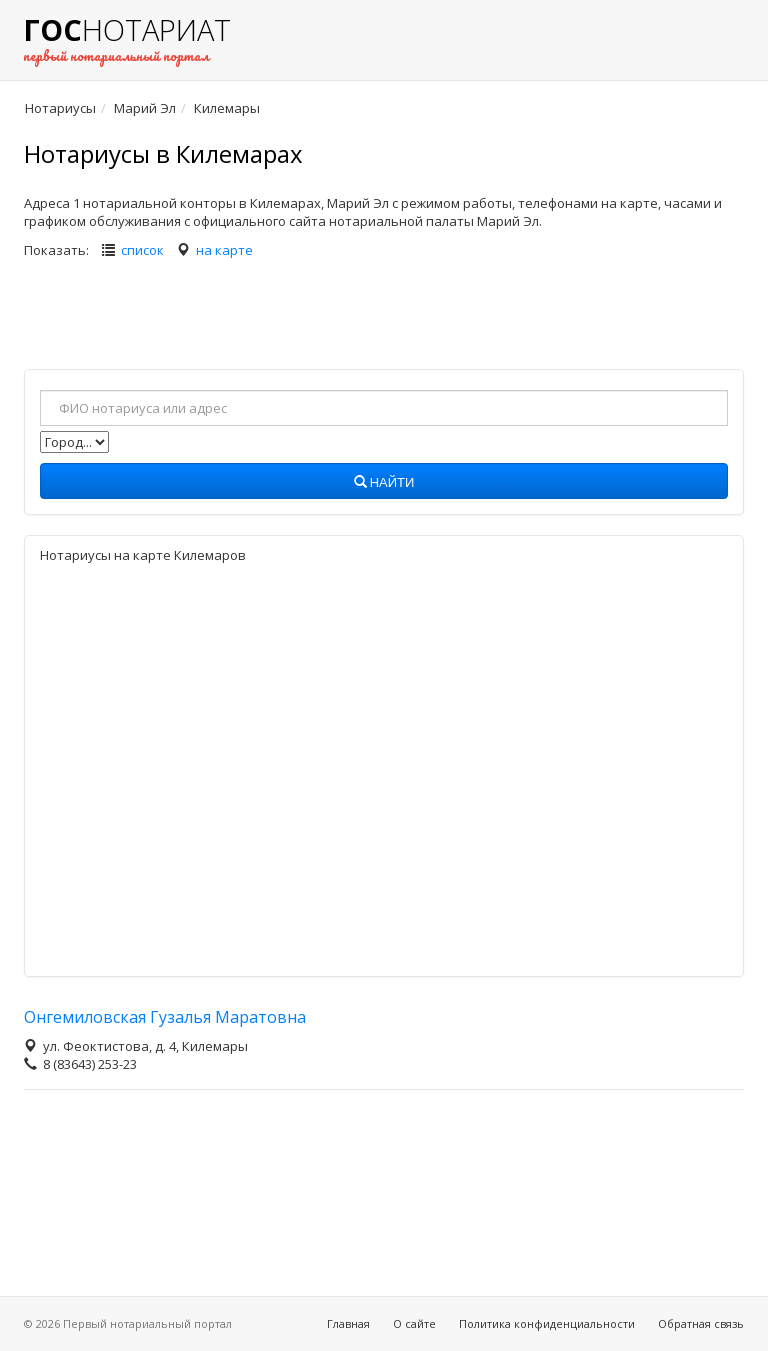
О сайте (414, 1323)
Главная (348, 1323)
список (142, 250)
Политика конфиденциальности (547, 1323)
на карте (224, 250)
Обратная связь (701, 1323)
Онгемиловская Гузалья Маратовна (165, 1017)
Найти (384, 483)
